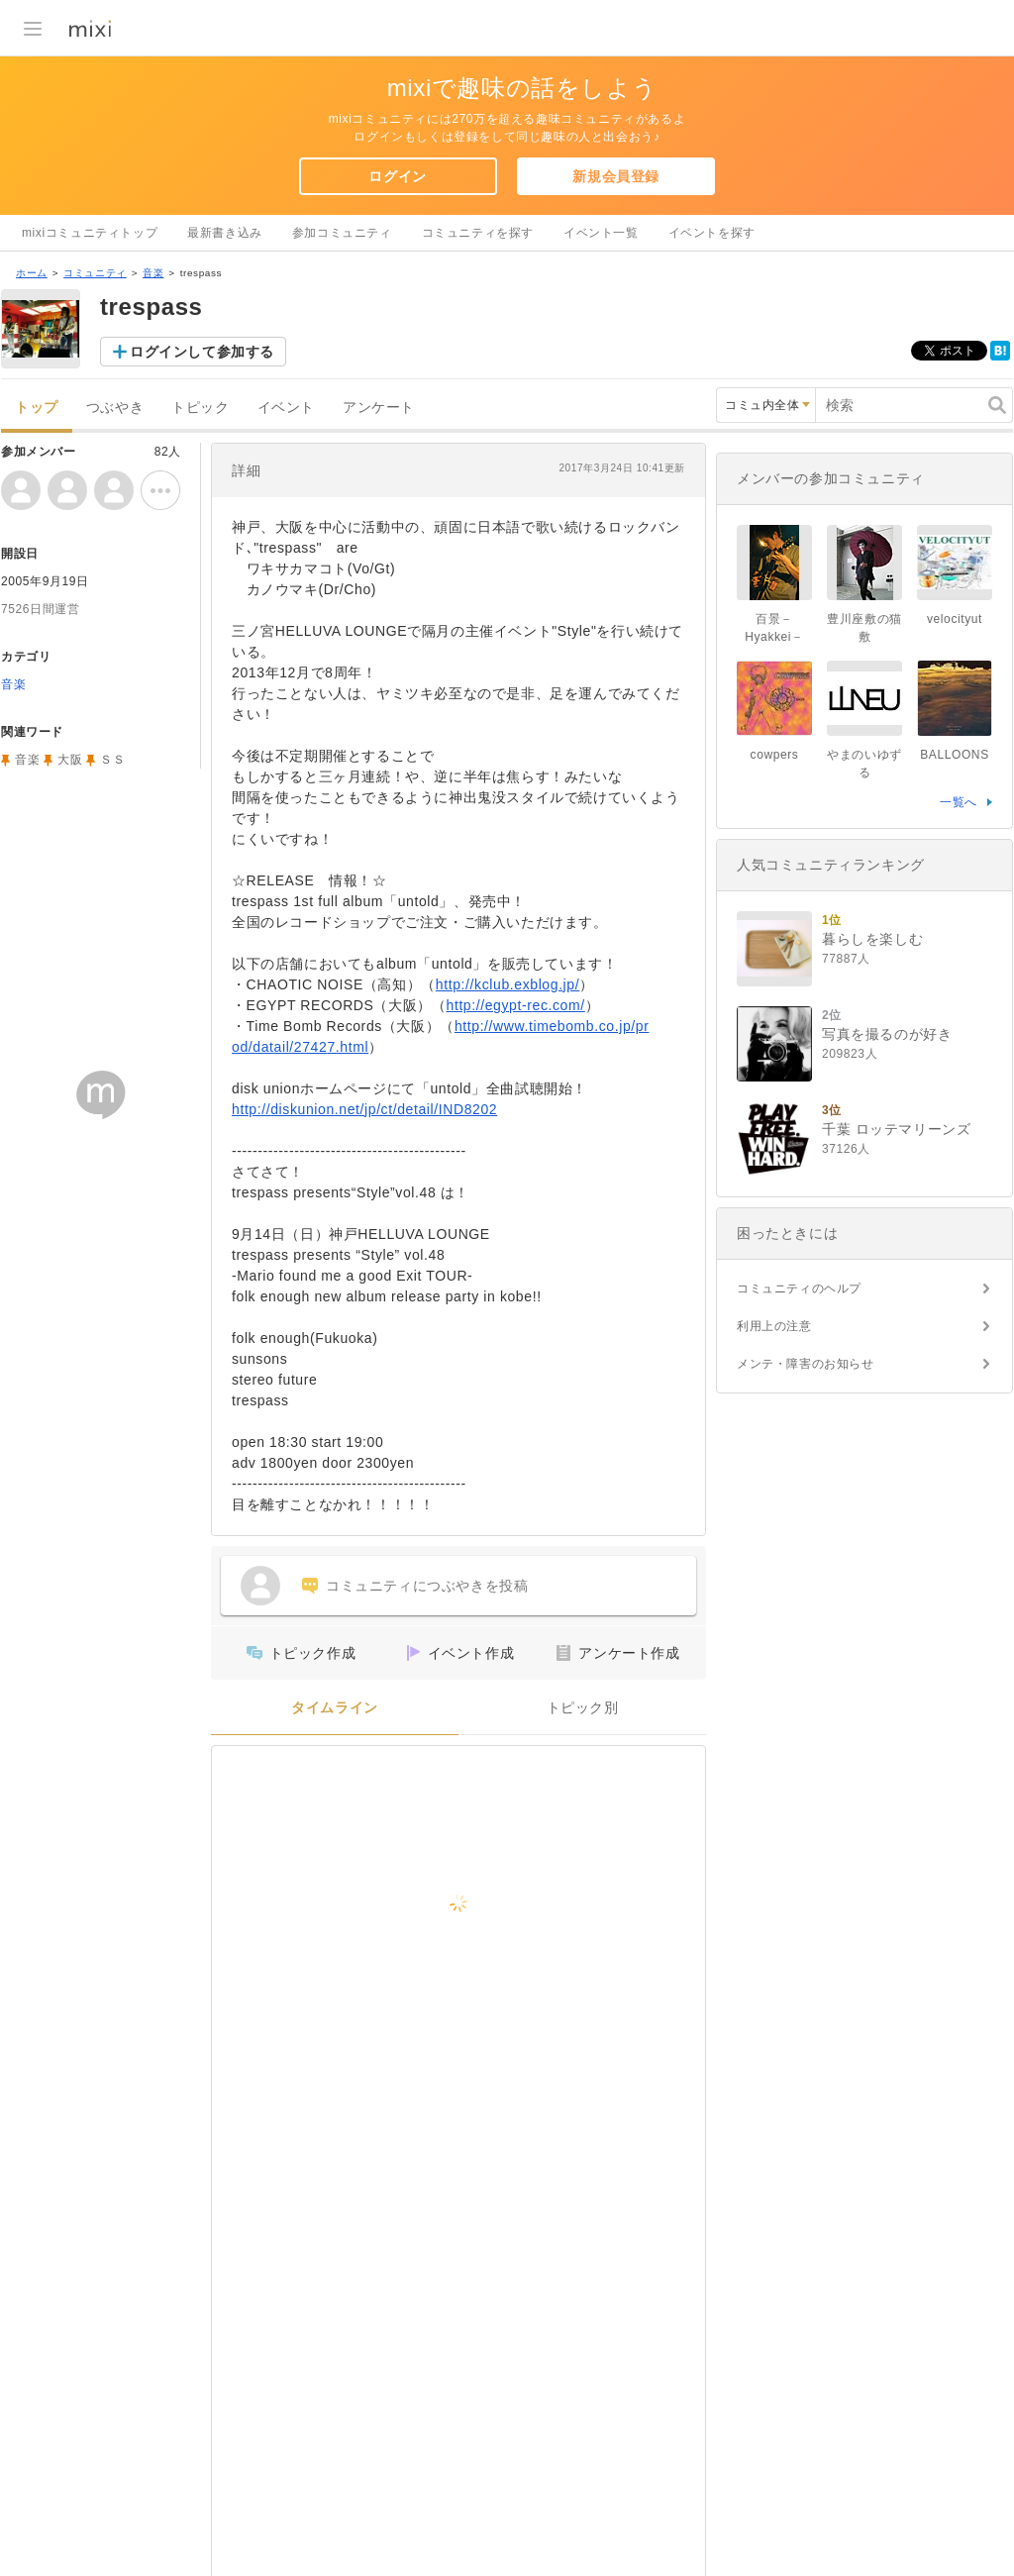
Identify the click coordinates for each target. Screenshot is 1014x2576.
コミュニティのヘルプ (799, 1288)
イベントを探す (712, 233)
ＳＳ (112, 760)
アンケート (379, 407)
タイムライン (334, 1707)
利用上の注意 (774, 1326)
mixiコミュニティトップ (89, 233)
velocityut (954, 619)
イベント (286, 407)
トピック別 (583, 1707)
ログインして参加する (202, 352)
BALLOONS (954, 755)
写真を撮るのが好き (887, 1034)
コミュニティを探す (478, 233)
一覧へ (958, 802)
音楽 (153, 272)
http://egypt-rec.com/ (516, 1005)
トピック (200, 407)
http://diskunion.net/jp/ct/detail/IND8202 (364, 1109)
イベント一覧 (601, 233)
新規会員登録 (615, 176)
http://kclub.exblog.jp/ (507, 984)
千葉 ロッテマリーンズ (896, 1129)
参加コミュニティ (342, 233)
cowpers (775, 755)
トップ (36, 407)
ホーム (32, 272)
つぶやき (115, 407)
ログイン (397, 176)
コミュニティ (95, 272)
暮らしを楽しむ (872, 939)
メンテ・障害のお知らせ (805, 1364)
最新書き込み (224, 233)
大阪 (69, 760)
